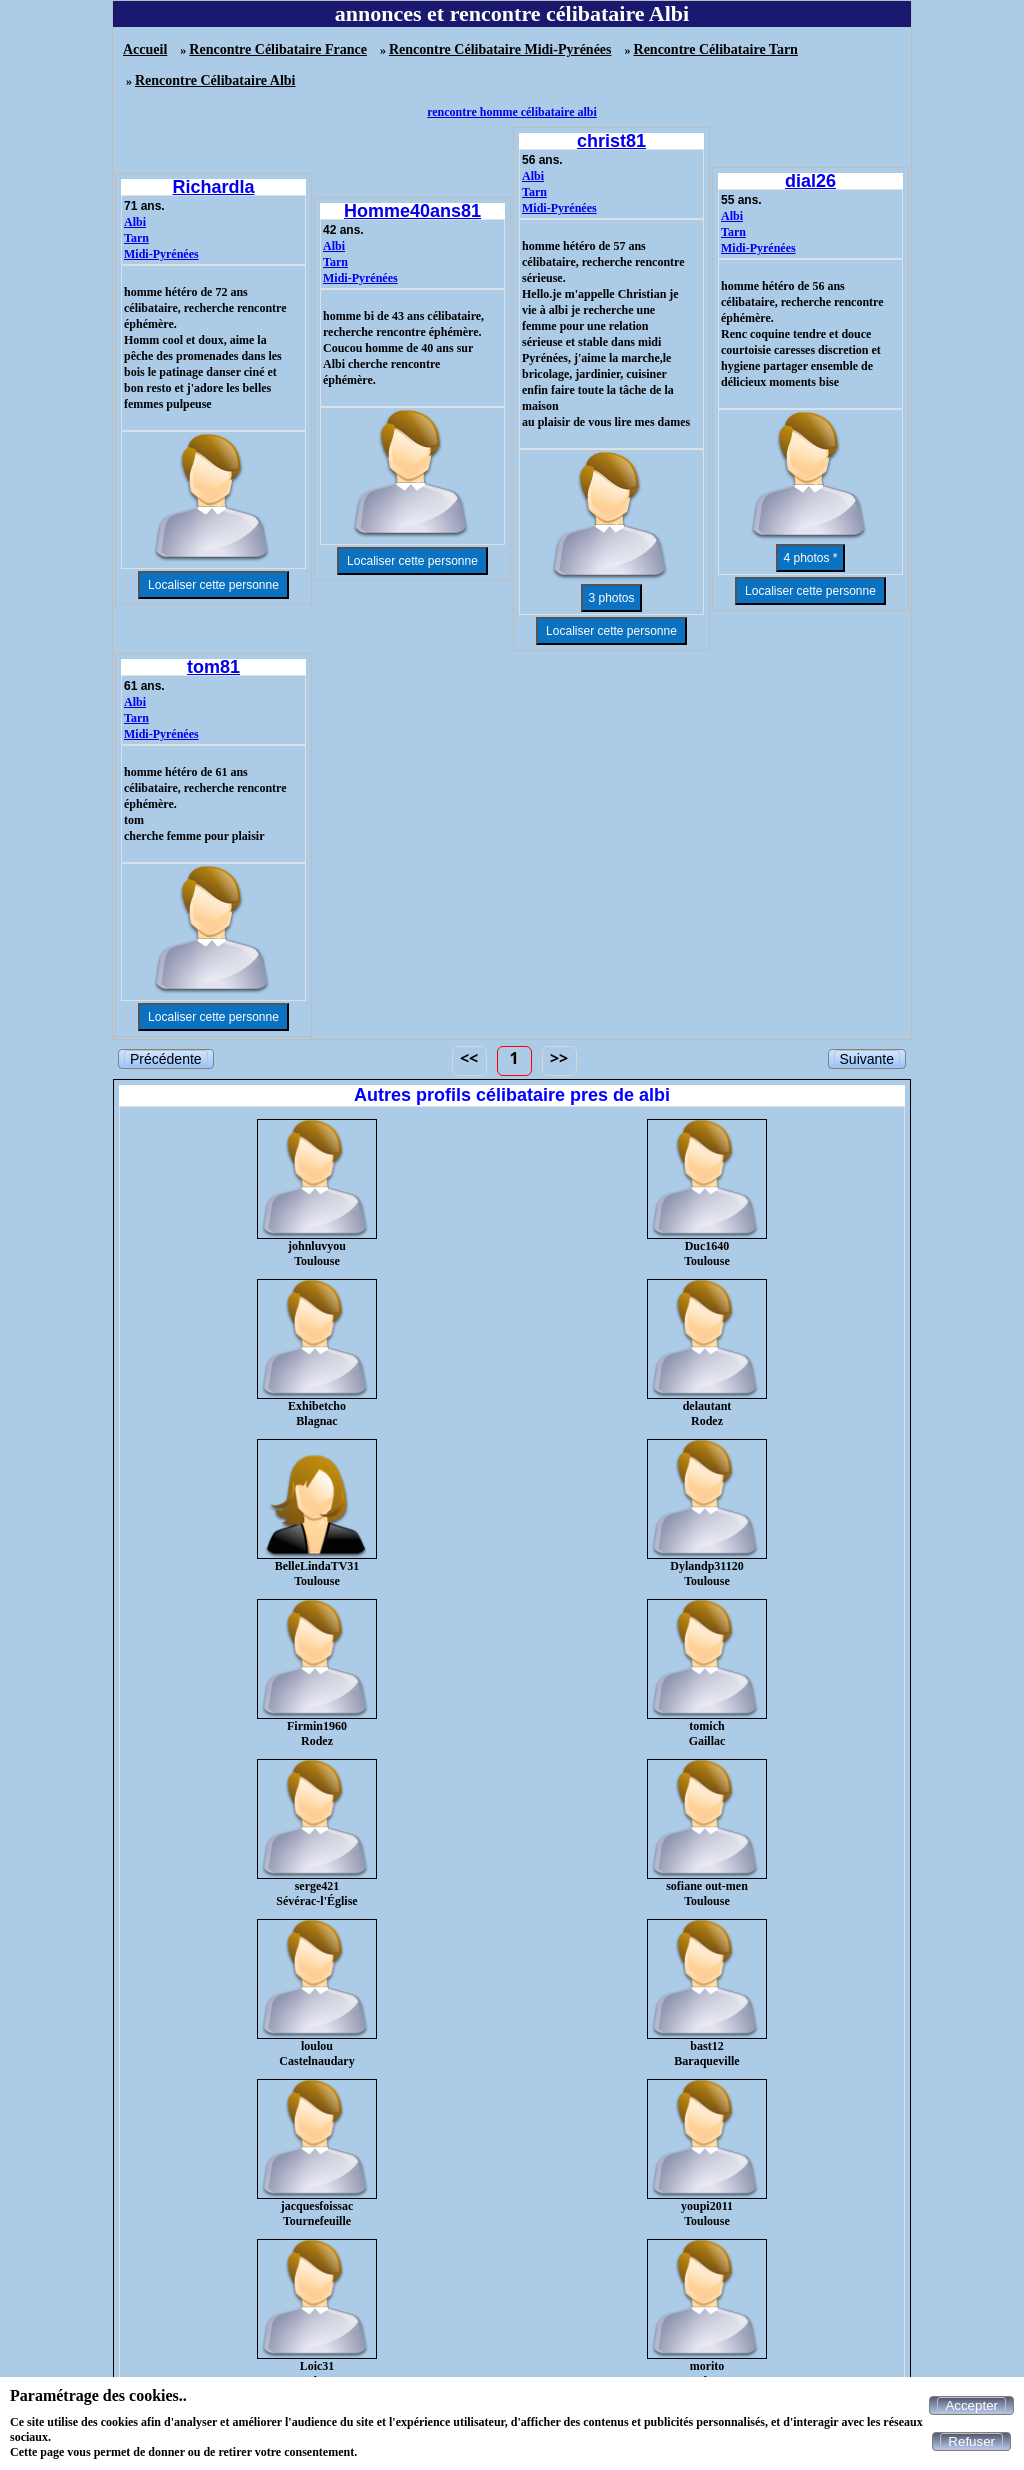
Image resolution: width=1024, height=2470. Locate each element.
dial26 (810, 181)
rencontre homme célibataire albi (512, 112)
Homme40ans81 (412, 211)
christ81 (611, 141)
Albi (135, 222)
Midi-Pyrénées (161, 254)
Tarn (136, 238)
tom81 (213, 667)
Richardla (213, 187)
